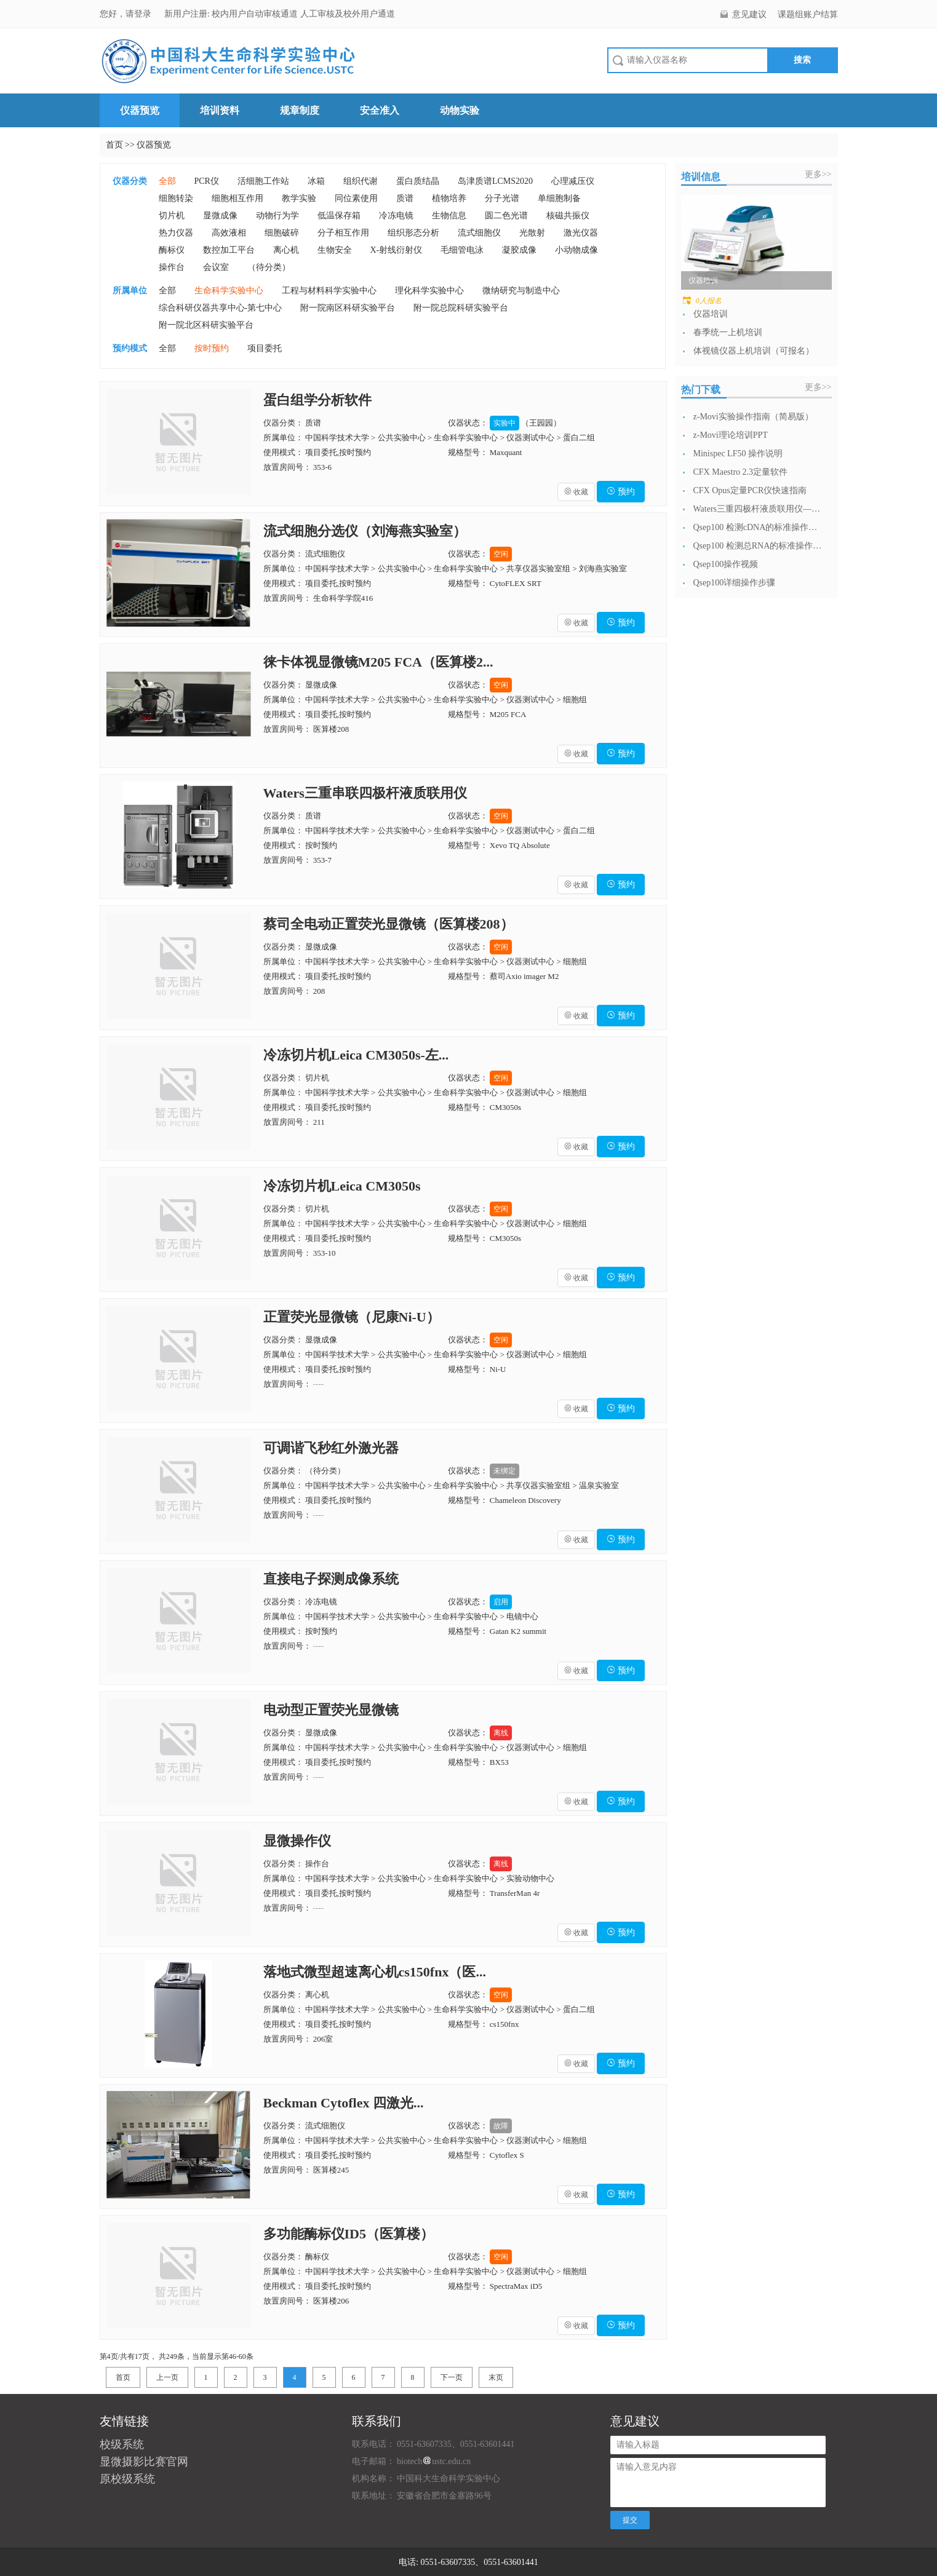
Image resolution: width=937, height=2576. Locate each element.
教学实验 (299, 198)
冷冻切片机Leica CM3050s (342, 1186)
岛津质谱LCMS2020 (495, 181)
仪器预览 (139, 110)
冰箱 (316, 181)
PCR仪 (206, 181)
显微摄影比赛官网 (144, 2461)
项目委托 (264, 348)
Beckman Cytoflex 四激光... (343, 2102)
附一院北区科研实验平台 (206, 325)
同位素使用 (356, 198)
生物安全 (334, 250)
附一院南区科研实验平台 (347, 307)
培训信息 (700, 177)
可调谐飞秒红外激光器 (331, 1448)
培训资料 (219, 110)
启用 (500, 1602)
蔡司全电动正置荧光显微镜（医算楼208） (388, 924)
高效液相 (229, 232)
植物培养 (449, 198)
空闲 (500, 554)
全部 (167, 181)
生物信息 (449, 215)
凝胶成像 (519, 250)
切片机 (172, 215)
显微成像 (220, 215)
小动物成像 (576, 250)
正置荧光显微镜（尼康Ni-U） (351, 1317)
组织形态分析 (413, 232)
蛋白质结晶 (417, 181)
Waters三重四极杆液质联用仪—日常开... (758, 508)
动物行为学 (277, 215)
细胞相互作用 (237, 198)
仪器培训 (710, 314)
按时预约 (211, 348)
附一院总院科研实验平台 (460, 307)
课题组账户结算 (808, 14)
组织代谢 (360, 181)
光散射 (532, 232)
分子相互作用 (343, 232)
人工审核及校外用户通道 (347, 13)
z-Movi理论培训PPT (730, 435)
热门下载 (700, 389)
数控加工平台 (229, 250)
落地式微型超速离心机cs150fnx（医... (374, 1972)
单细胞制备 (559, 198)
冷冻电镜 (396, 215)
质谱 (404, 198)
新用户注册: (187, 13)
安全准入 (379, 110)
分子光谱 (502, 198)
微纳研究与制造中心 (521, 290)
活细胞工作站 (263, 181)
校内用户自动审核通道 (256, 13)
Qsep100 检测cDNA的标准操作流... (758, 527)
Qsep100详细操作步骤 (734, 582)
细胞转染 (176, 198)
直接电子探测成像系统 (331, 1579)
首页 (114, 144)
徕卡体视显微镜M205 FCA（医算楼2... (378, 662)
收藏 (576, 492)
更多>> (818, 174)
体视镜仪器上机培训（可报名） (753, 350)
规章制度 (299, 110)
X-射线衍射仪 (396, 250)
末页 (495, 2377)
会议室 (216, 267)
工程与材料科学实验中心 (329, 290)
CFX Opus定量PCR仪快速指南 (750, 490)
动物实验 (459, 110)
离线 (500, 1733)
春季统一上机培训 (727, 332)
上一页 (167, 2377)
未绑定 (504, 1471)
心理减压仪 (572, 181)
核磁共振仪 (567, 215)
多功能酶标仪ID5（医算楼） (348, 2233)
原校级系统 (127, 2479)
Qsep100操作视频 (726, 564)
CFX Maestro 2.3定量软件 (740, 472)
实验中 (504, 423)
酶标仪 (172, 250)
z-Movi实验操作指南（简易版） (753, 416)
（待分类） (268, 267)
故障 (500, 2126)
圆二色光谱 (506, 215)
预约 (621, 491)
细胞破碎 (282, 232)
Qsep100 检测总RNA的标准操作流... (758, 545)
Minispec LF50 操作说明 (738, 453)
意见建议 (749, 14)
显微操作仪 (297, 1841)
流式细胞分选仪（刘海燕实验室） (364, 531)
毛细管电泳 (462, 250)
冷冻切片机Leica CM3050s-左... (356, 1055)
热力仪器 (176, 232)
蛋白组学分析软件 (317, 400)
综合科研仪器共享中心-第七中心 (220, 307)
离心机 (286, 250)
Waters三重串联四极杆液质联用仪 (365, 793)
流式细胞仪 (479, 232)
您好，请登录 (127, 13)
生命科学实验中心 (228, 290)
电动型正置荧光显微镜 (331, 1710)
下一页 (452, 2377)
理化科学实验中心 (429, 290)
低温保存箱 (339, 215)
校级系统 (122, 2444)
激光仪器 (581, 232)
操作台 (172, 267)
